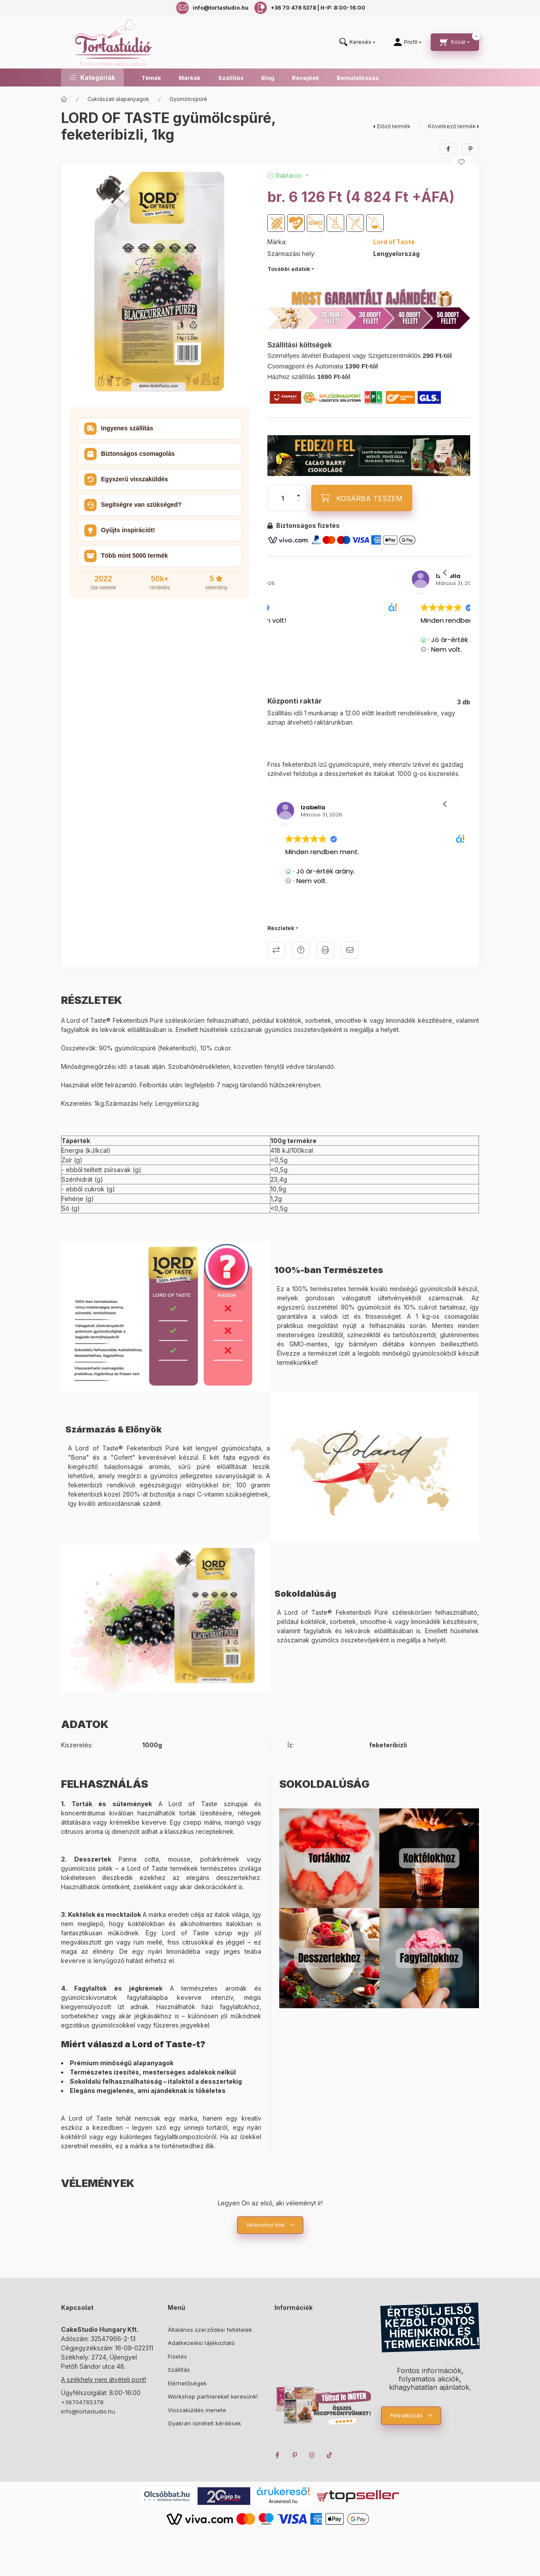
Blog (267, 77)
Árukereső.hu (283, 2501)
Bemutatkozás (358, 77)
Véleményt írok (265, 2225)
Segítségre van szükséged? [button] (133, 505)
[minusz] (298, 500)
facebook (277, 2455)
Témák (151, 77)
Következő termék (452, 126)
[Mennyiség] (283, 498)
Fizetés (177, 2356)
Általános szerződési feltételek (210, 2329)
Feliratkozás (406, 2415)
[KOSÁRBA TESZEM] (361, 498)
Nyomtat (325, 950)
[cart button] (455, 42)
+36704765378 (82, 2402)
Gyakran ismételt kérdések (204, 2423)
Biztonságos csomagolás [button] (129, 454)
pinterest (294, 2455)
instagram (312, 2455)
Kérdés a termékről (301, 950)
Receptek (305, 77)
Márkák (190, 77)
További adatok (288, 269)
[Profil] (408, 42)
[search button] (357, 42)
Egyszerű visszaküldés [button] (126, 479)
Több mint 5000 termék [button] (126, 556)
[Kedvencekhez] (461, 162)
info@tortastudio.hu (88, 2411)
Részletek (280, 928)
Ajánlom (350, 950)
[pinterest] (470, 149)
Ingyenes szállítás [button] (118, 428)
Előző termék (393, 126)
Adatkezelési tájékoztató (201, 2342)
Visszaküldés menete (197, 2410)
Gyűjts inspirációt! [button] (119, 530)
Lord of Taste (394, 241)
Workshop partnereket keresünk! (213, 2396)
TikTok (329, 2455)
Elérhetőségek (187, 2383)
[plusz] (298, 495)
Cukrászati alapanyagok (118, 99)
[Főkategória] (64, 99)
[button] (92, 78)
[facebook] (448, 149)
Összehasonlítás (276, 950)
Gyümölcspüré (188, 99)
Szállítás (231, 77)
